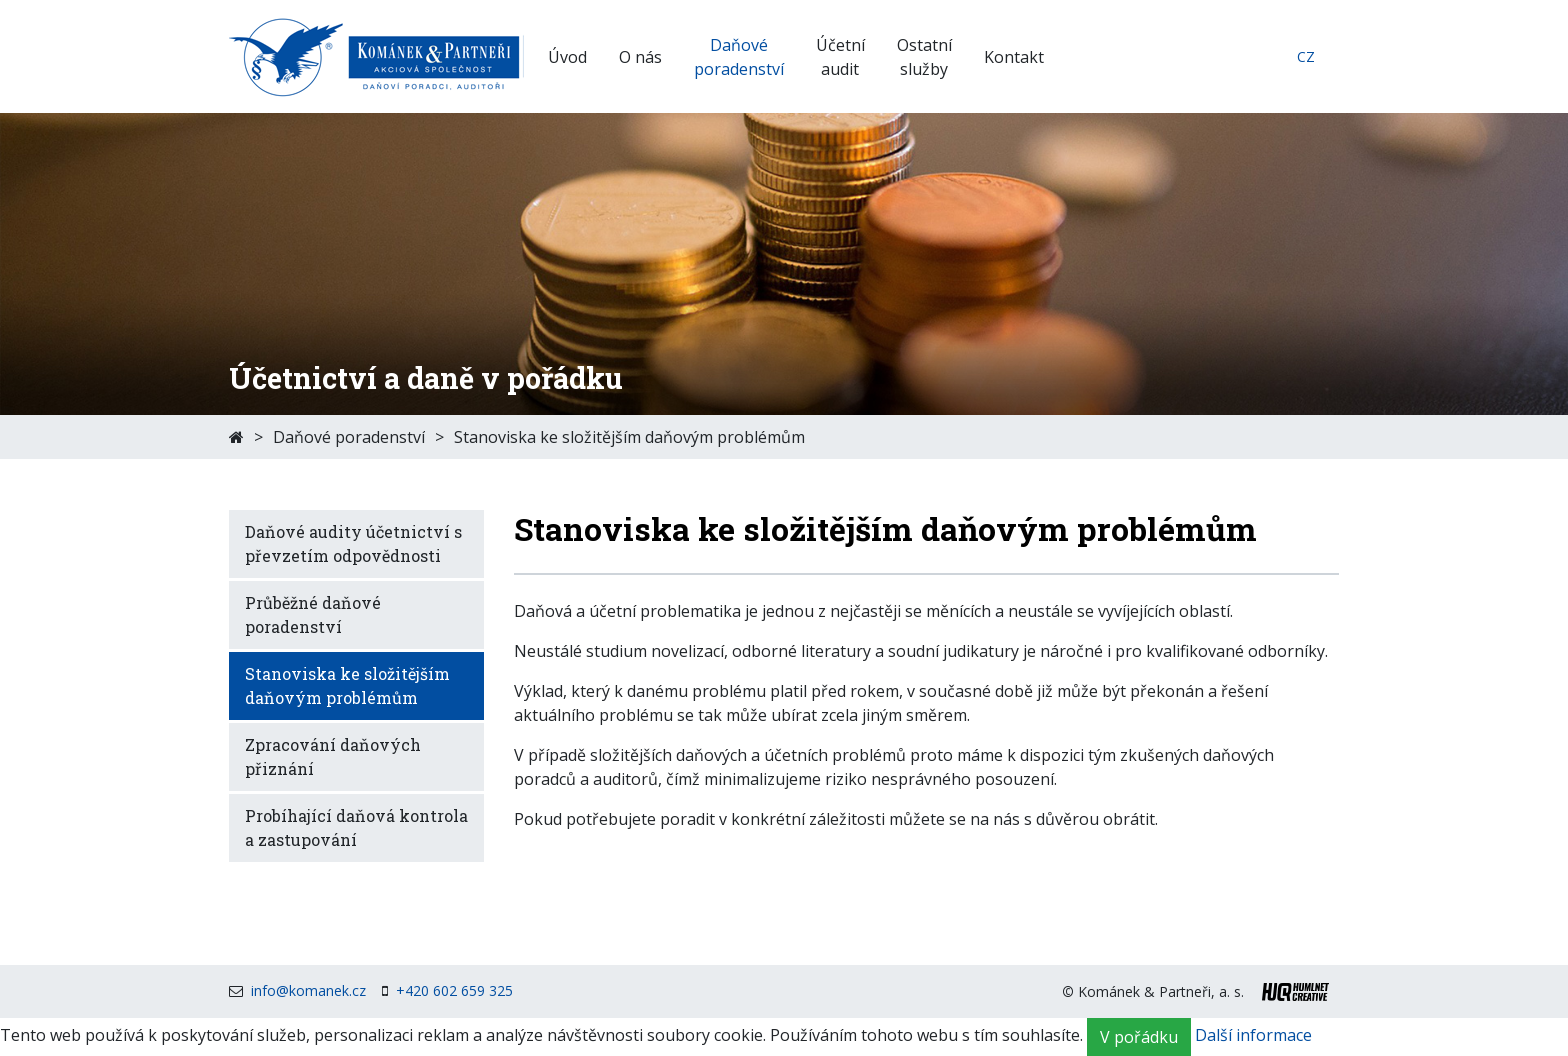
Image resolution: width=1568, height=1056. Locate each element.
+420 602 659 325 (454, 990)
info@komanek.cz (308, 990)
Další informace (1253, 1036)
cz (1306, 56)
